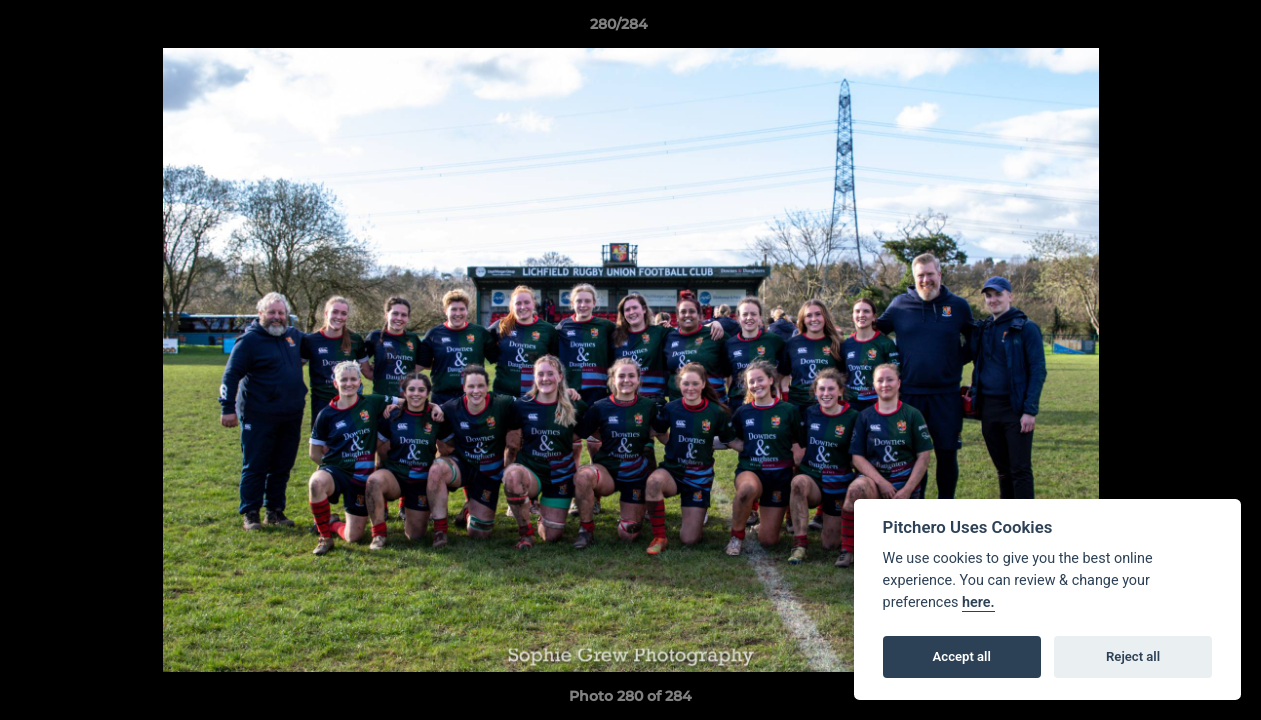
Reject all (1133, 656)
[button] (1177, 29)
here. (978, 602)
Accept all (962, 656)
